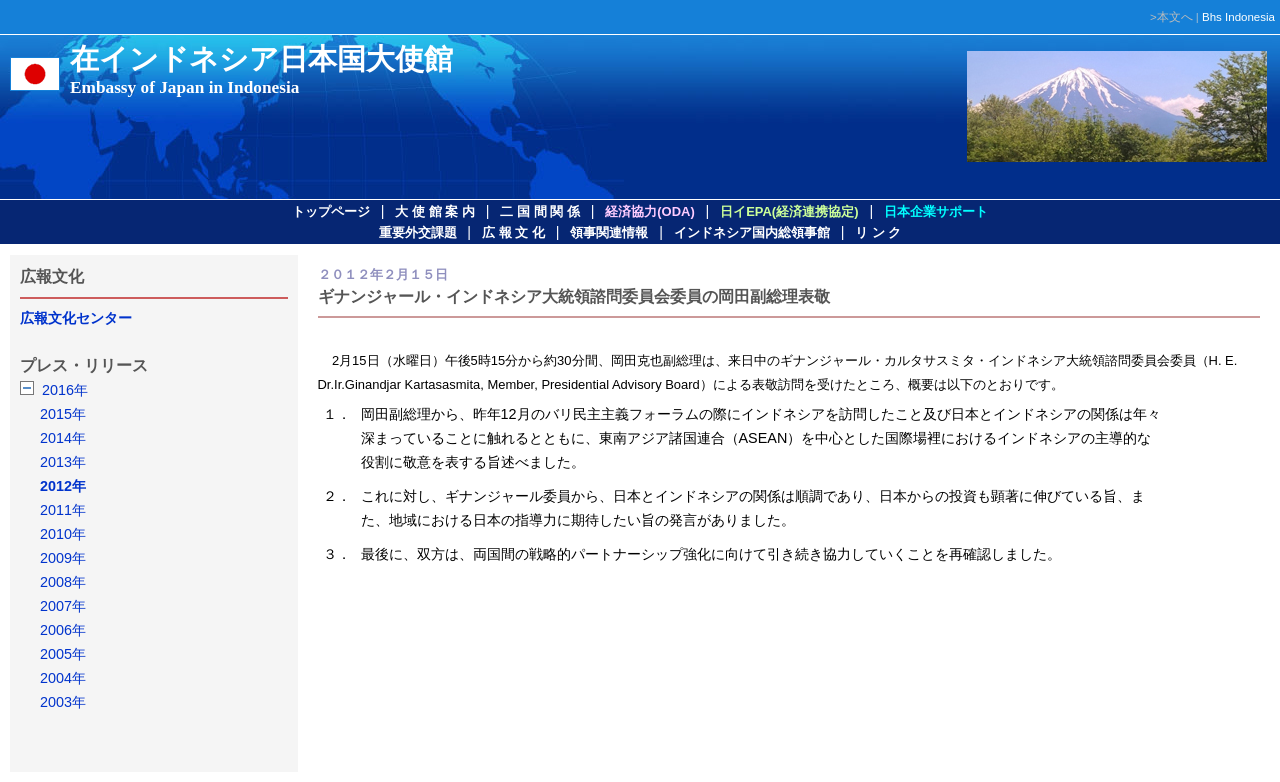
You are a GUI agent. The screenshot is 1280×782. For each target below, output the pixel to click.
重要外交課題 (418, 232)
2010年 (63, 534)
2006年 (63, 630)
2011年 (63, 510)
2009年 (63, 558)
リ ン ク (878, 232)
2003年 (63, 702)
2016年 (65, 390)
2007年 (63, 606)
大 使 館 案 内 (434, 211)
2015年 (63, 414)
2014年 (63, 438)
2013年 (63, 462)
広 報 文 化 (513, 232)
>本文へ (1171, 17)
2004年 (63, 678)
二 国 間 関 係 (539, 211)
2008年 (63, 582)
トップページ (331, 211)
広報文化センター (76, 318)
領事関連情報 (609, 232)
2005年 (63, 654)
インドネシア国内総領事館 (752, 232)
